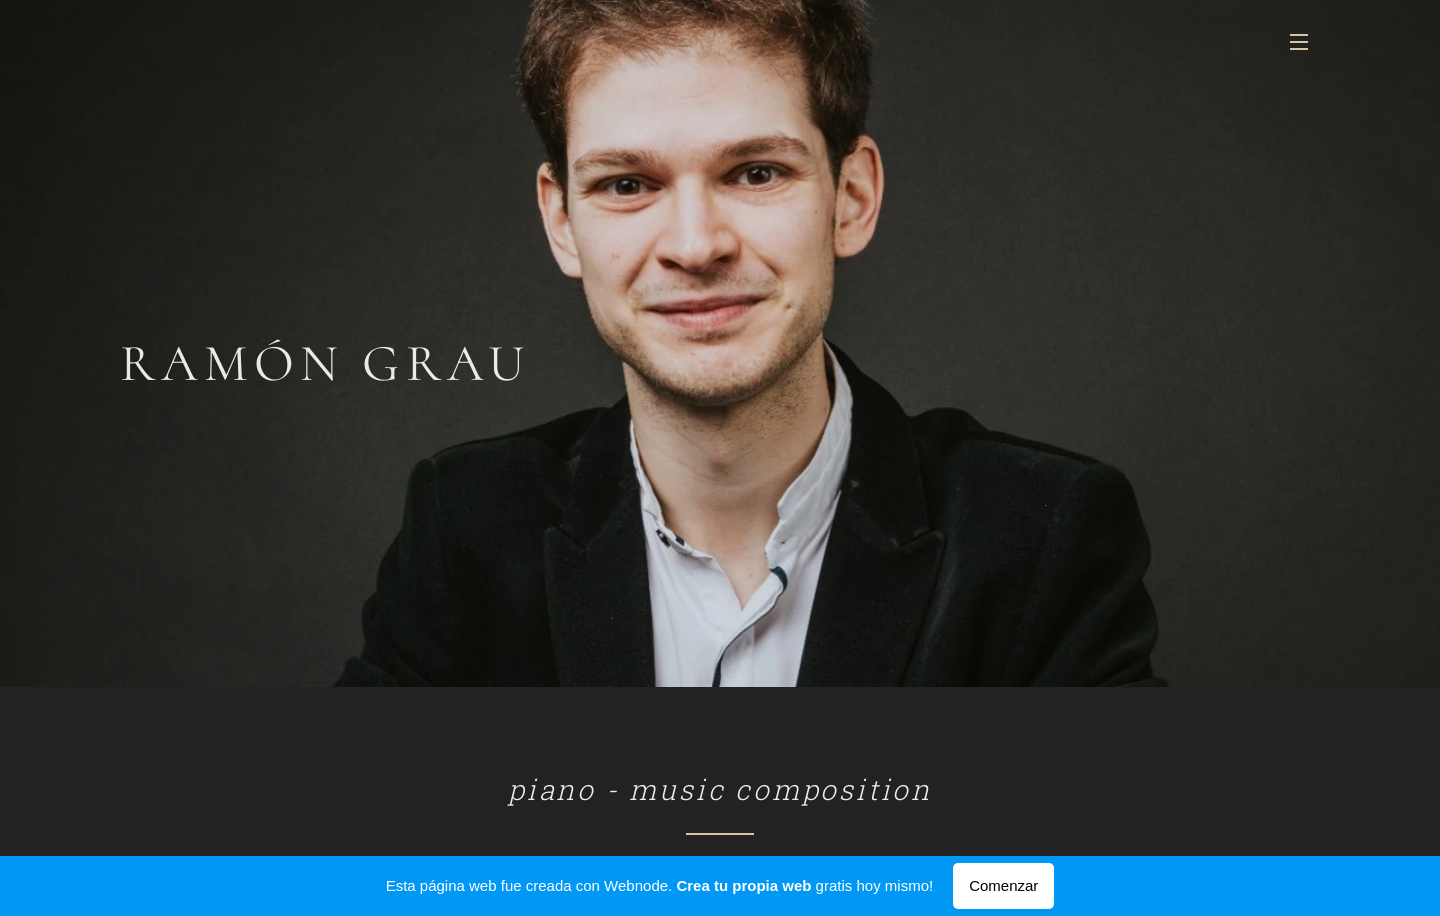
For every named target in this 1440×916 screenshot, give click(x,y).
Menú (1299, 42)
